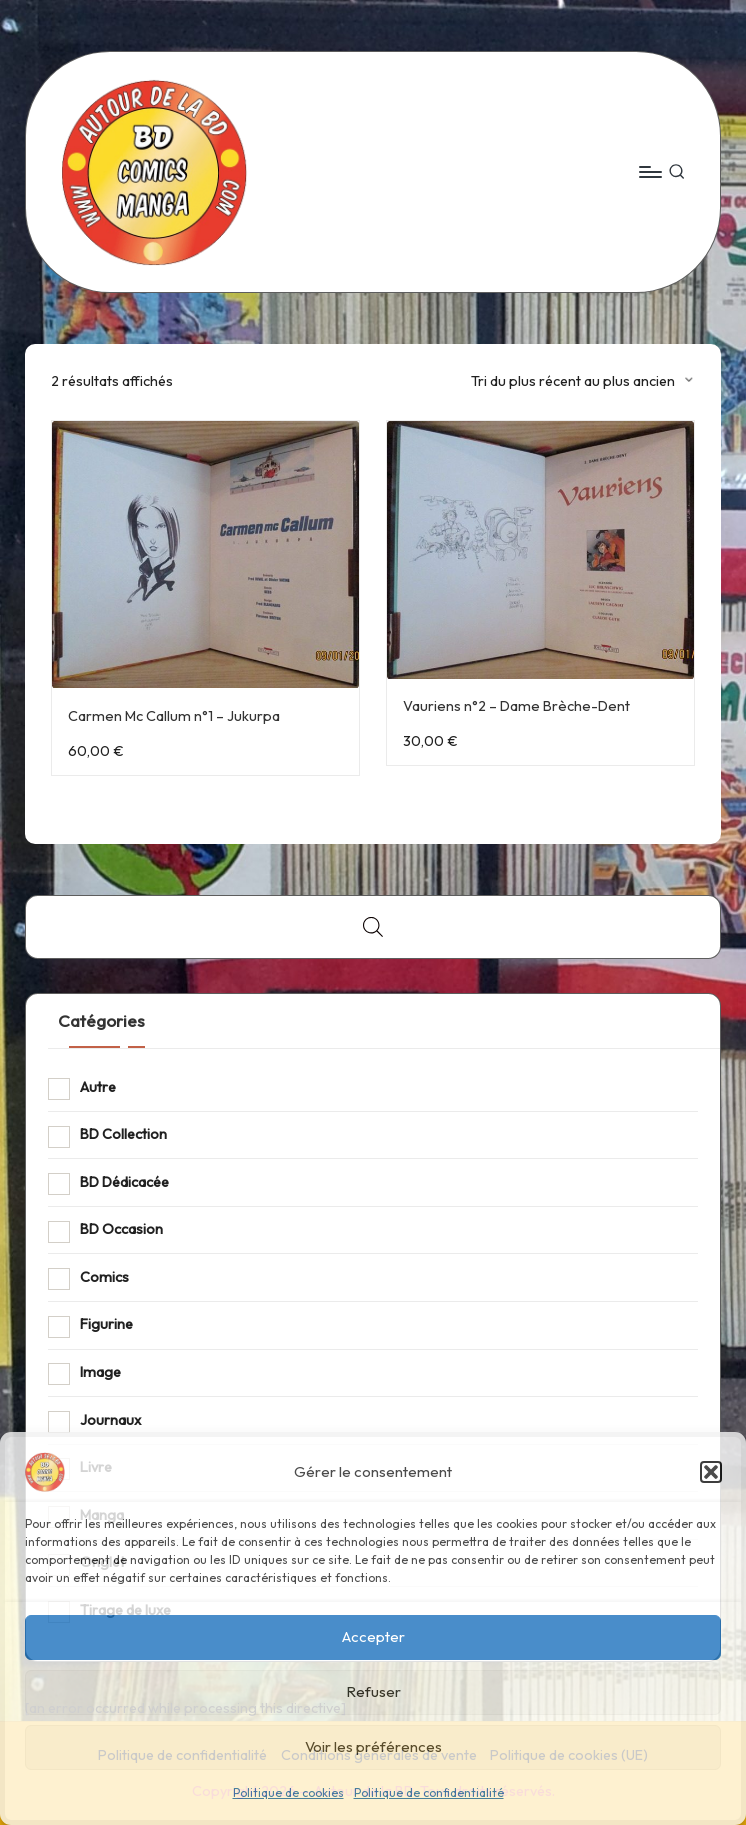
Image (100, 1372)
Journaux (110, 1420)
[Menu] (649, 172)
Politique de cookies (288, 1792)
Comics (104, 1277)
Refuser (373, 1691)
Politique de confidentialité (429, 1792)
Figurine (106, 1324)
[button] (711, 1472)
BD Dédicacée (124, 1182)
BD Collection (123, 1134)
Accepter (373, 1636)
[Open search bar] (373, 926)
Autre (98, 1087)
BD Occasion (121, 1229)
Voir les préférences (373, 1746)
